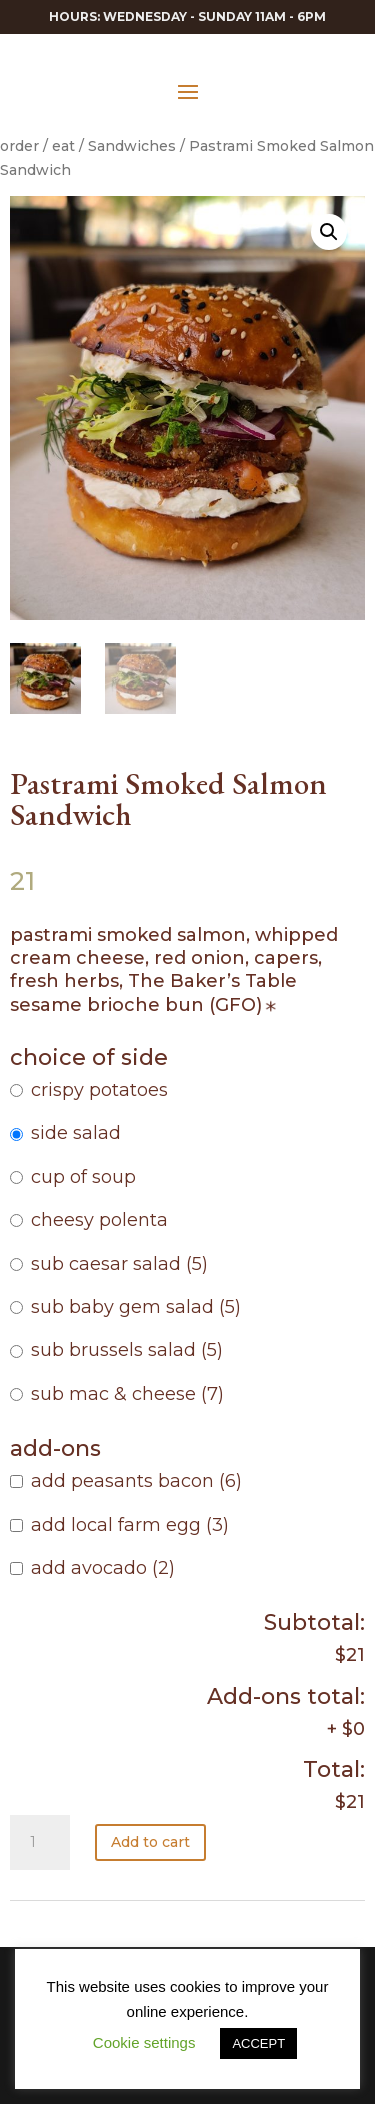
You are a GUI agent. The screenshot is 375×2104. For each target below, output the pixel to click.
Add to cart (150, 1842)
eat (63, 146)
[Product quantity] (40, 1843)
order (19, 146)
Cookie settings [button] (144, 2042)
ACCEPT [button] (258, 2043)
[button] (329, 232)
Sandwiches (132, 146)
